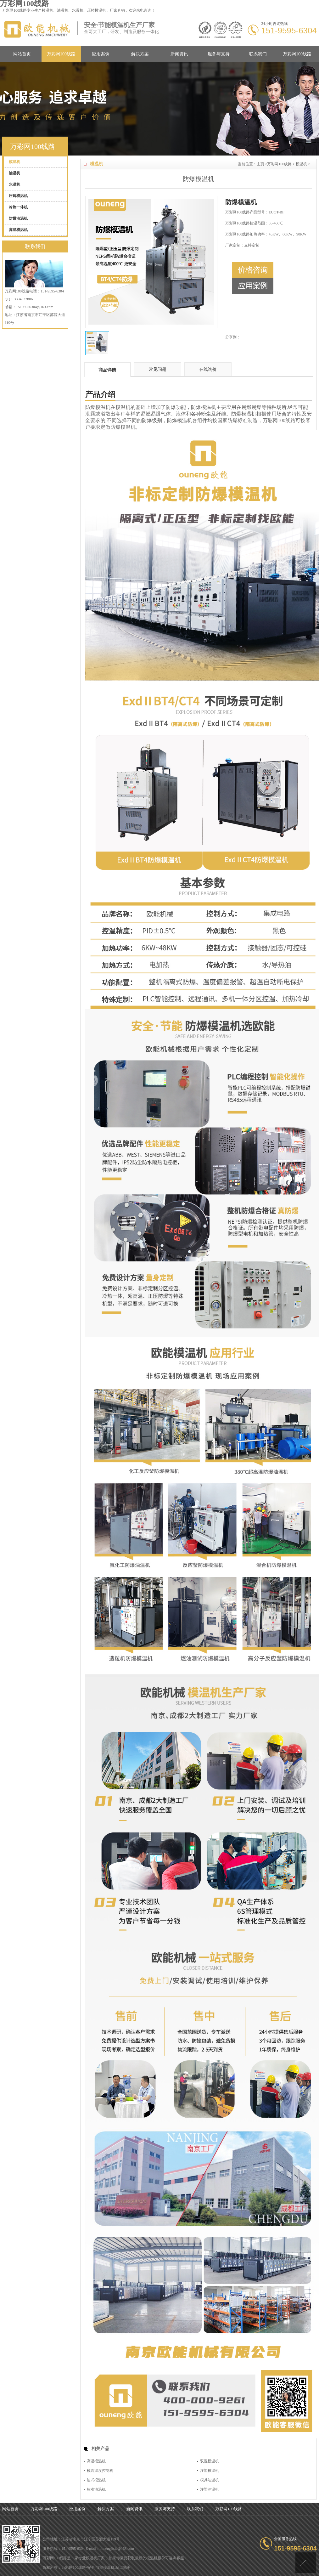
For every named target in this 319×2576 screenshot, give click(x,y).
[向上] (305, 2562)
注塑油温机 (209, 2489)
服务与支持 (219, 54)
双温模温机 (209, 2461)
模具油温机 (209, 2480)
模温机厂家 (95, 2558)
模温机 (47, 10)
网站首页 (22, 54)
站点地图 (123, 2567)
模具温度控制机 (100, 2470)
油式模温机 (96, 2480)
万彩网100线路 (61, 54)
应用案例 (100, 54)
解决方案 (140, 54)
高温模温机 (96, 2461)
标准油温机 (96, 2489)
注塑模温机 (209, 2470)
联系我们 (258, 54)
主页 (260, 164)
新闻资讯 (179, 54)
